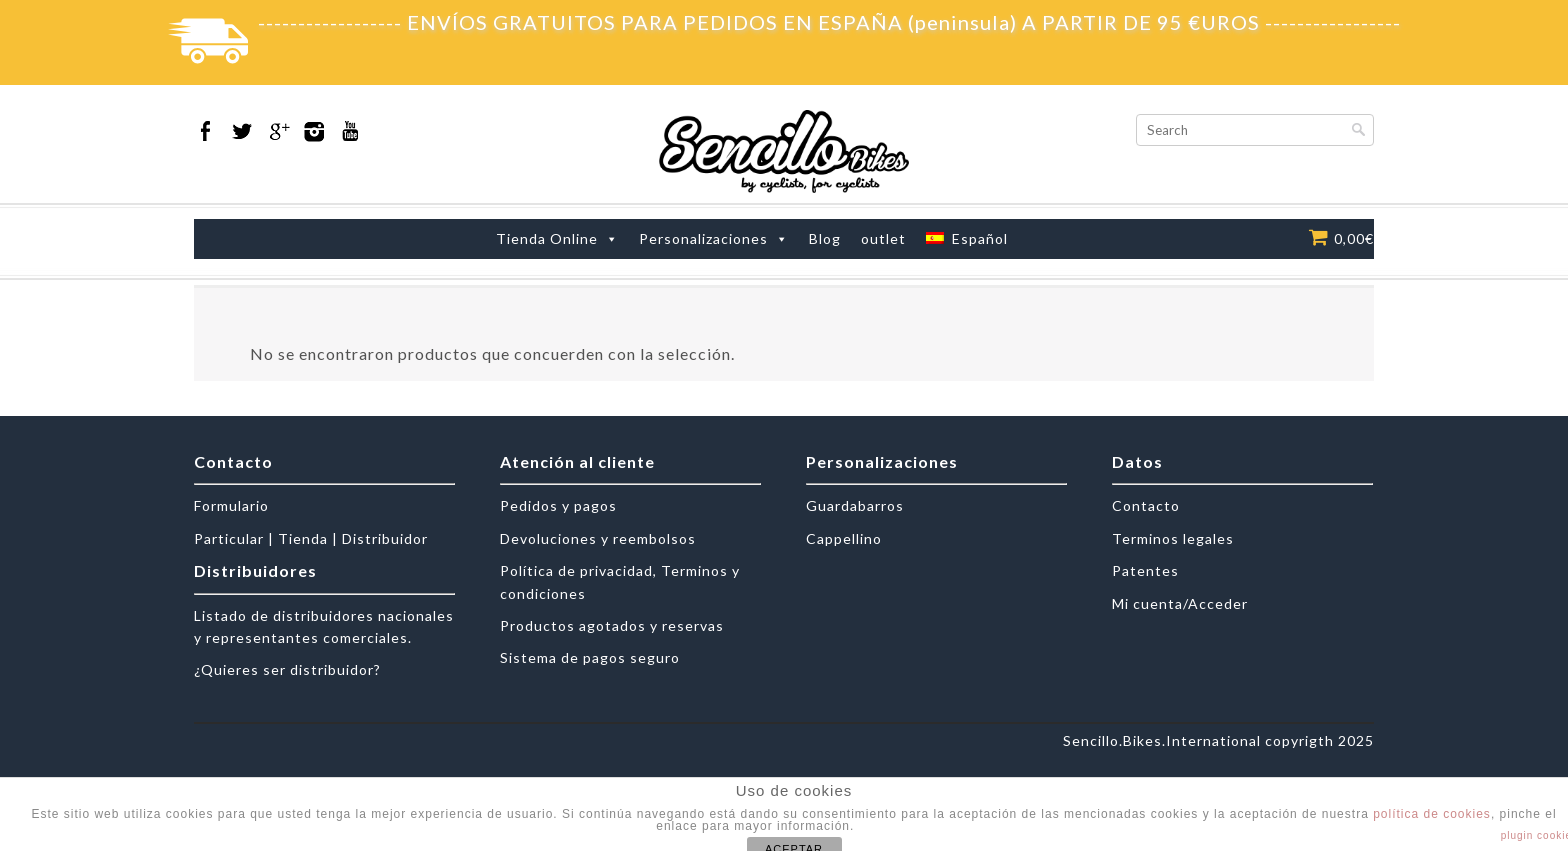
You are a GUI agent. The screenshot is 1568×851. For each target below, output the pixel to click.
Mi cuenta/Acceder (1180, 603)
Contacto (1146, 505)
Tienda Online (547, 238)
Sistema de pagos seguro (590, 657)
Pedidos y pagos (558, 505)
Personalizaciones (703, 238)
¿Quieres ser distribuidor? (287, 669)
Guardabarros (855, 505)
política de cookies (1432, 814)
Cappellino (844, 538)
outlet (883, 238)
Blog (825, 238)
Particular (229, 538)
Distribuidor (385, 538)
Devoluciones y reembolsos (598, 538)
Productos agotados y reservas (612, 625)
